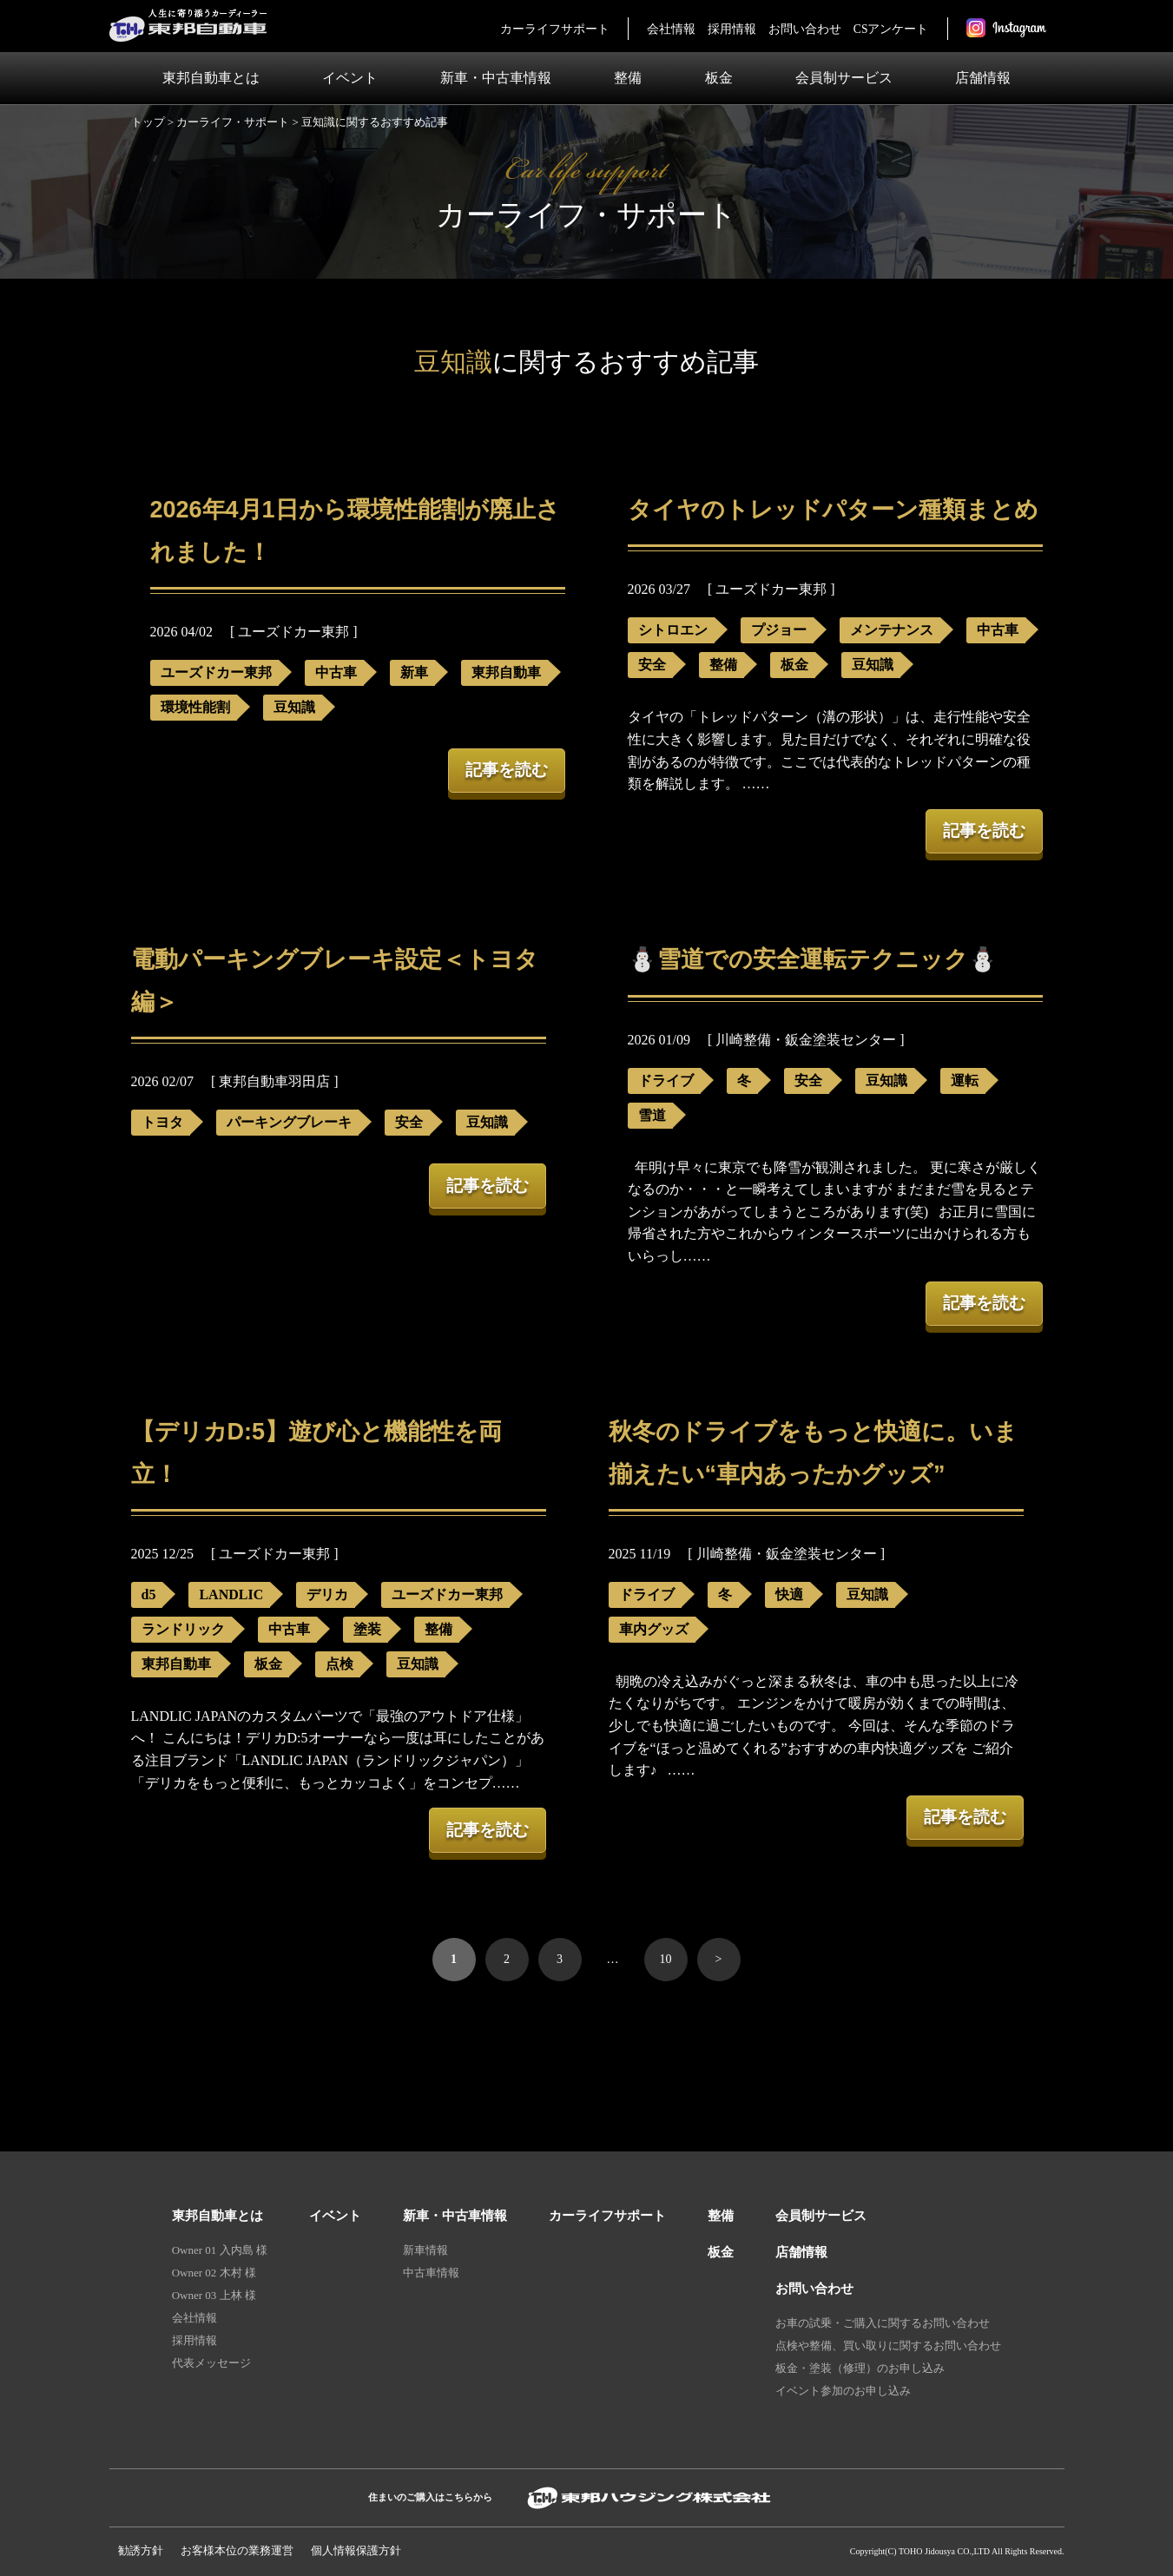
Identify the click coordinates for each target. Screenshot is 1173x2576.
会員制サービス (844, 77)
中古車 (336, 672)
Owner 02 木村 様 (214, 2272)
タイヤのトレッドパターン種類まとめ (833, 510)
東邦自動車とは (211, 77)
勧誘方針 (140, 2550)
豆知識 (294, 707)
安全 (652, 664)
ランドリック (183, 1629)
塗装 (367, 1629)
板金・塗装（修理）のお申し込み (860, 2368)
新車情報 (425, 2249)
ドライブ (666, 1080)
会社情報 (671, 29)
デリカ (327, 1594)
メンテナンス (891, 630)
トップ (148, 121)
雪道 (652, 1115)
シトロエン (673, 630)
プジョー (779, 630)
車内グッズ (654, 1629)
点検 (339, 1664)
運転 (965, 1080)
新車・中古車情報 (495, 77)
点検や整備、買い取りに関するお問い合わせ (888, 2345)
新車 (414, 672)
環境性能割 (195, 707)
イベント (350, 77)
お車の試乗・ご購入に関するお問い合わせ (882, 2322)
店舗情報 (983, 77)
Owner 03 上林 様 (214, 2295)
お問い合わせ (804, 29)
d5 (149, 1594)
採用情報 (732, 29)
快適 (789, 1594)
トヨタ (162, 1122)
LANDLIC (231, 1594)
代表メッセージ (211, 2362)
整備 (628, 77)
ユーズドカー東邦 (216, 672)
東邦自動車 (506, 672)
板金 (719, 77)
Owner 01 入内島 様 (219, 2249)
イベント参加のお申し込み (843, 2390)
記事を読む (506, 770)
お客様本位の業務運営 (237, 2550)
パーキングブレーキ (289, 1122)
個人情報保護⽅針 (356, 2550)
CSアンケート (891, 29)
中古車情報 (431, 2272)
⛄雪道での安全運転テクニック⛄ (813, 959)
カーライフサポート (555, 29)
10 (666, 1959)
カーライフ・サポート (232, 121)
